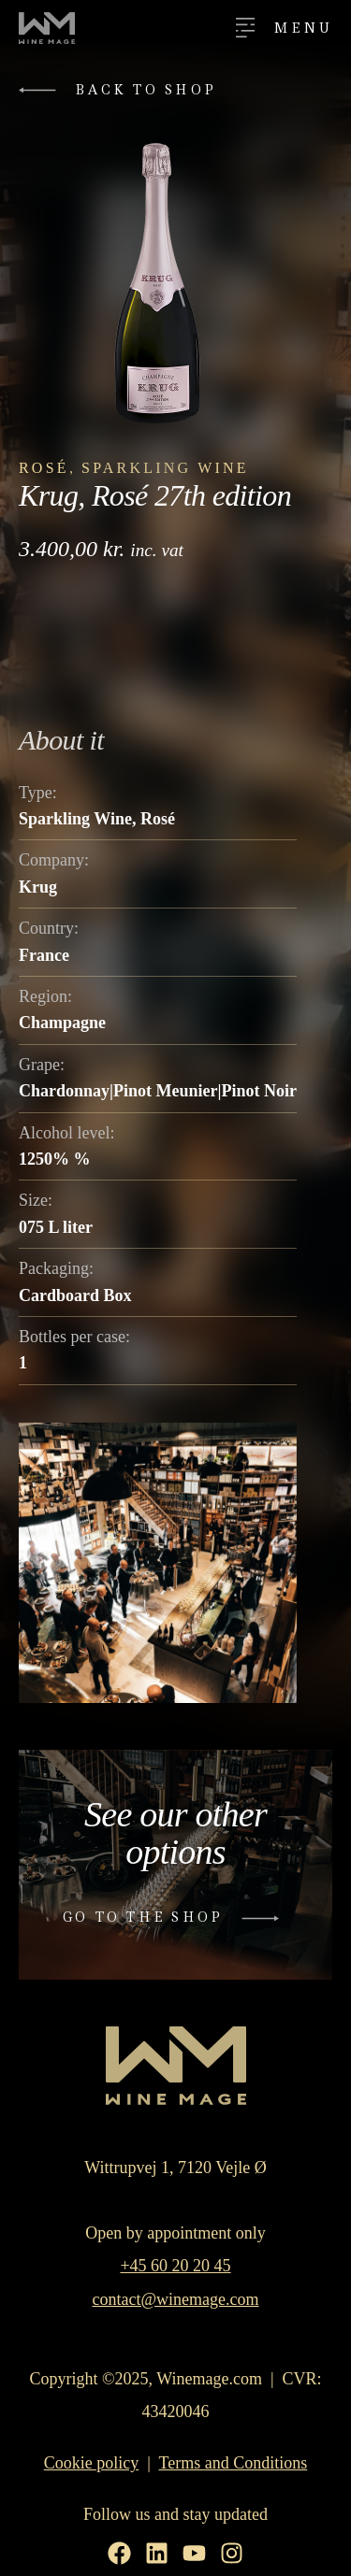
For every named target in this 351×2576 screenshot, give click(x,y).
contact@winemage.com (175, 2299)
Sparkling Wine (165, 468)
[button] (122, 90)
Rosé (44, 468)
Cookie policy (91, 2463)
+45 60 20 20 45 (175, 2265)
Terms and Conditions (233, 2463)
